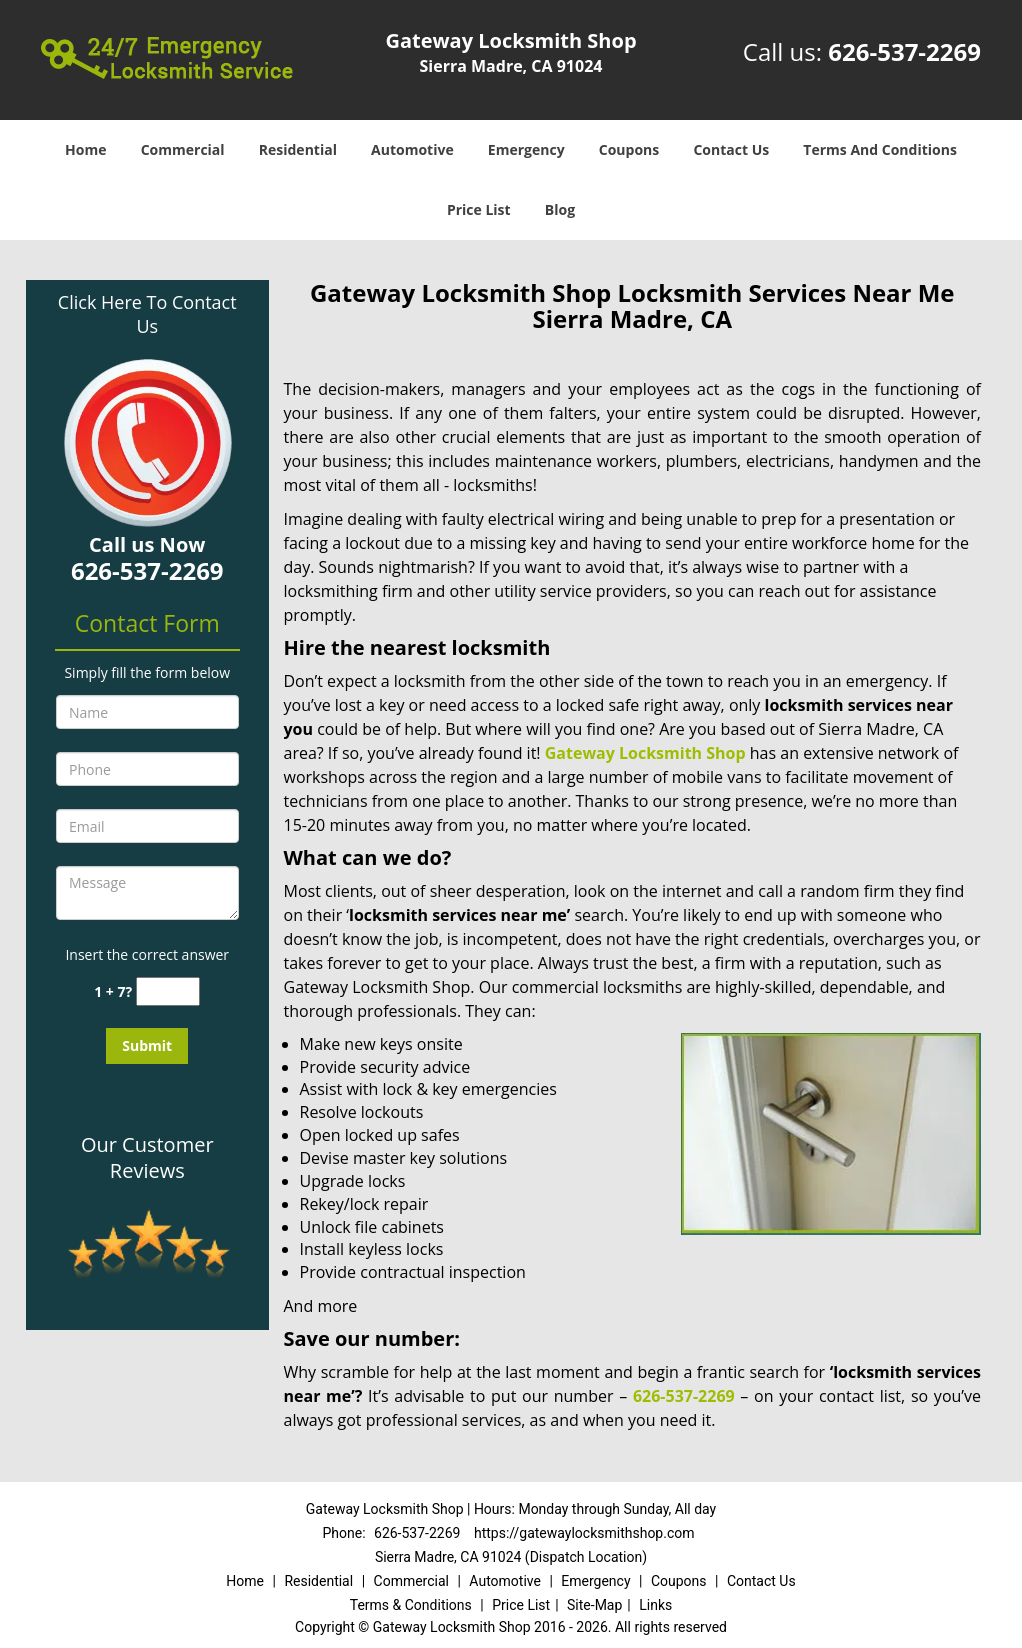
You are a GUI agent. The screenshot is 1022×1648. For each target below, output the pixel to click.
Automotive (412, 149)
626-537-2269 (904, 51)
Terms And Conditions (880, 149)
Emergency (526, 149)
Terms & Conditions (411, 1605)
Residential (298, 149)
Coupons (629, 149)
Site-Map (594, 1605)
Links (655, 1605)
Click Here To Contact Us (147, 314)
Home (85, 149)
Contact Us (731, 149)
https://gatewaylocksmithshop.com (584, 1533)
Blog (560, 209)
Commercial (183, 149)
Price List (479, 209)
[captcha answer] (168, 991)
